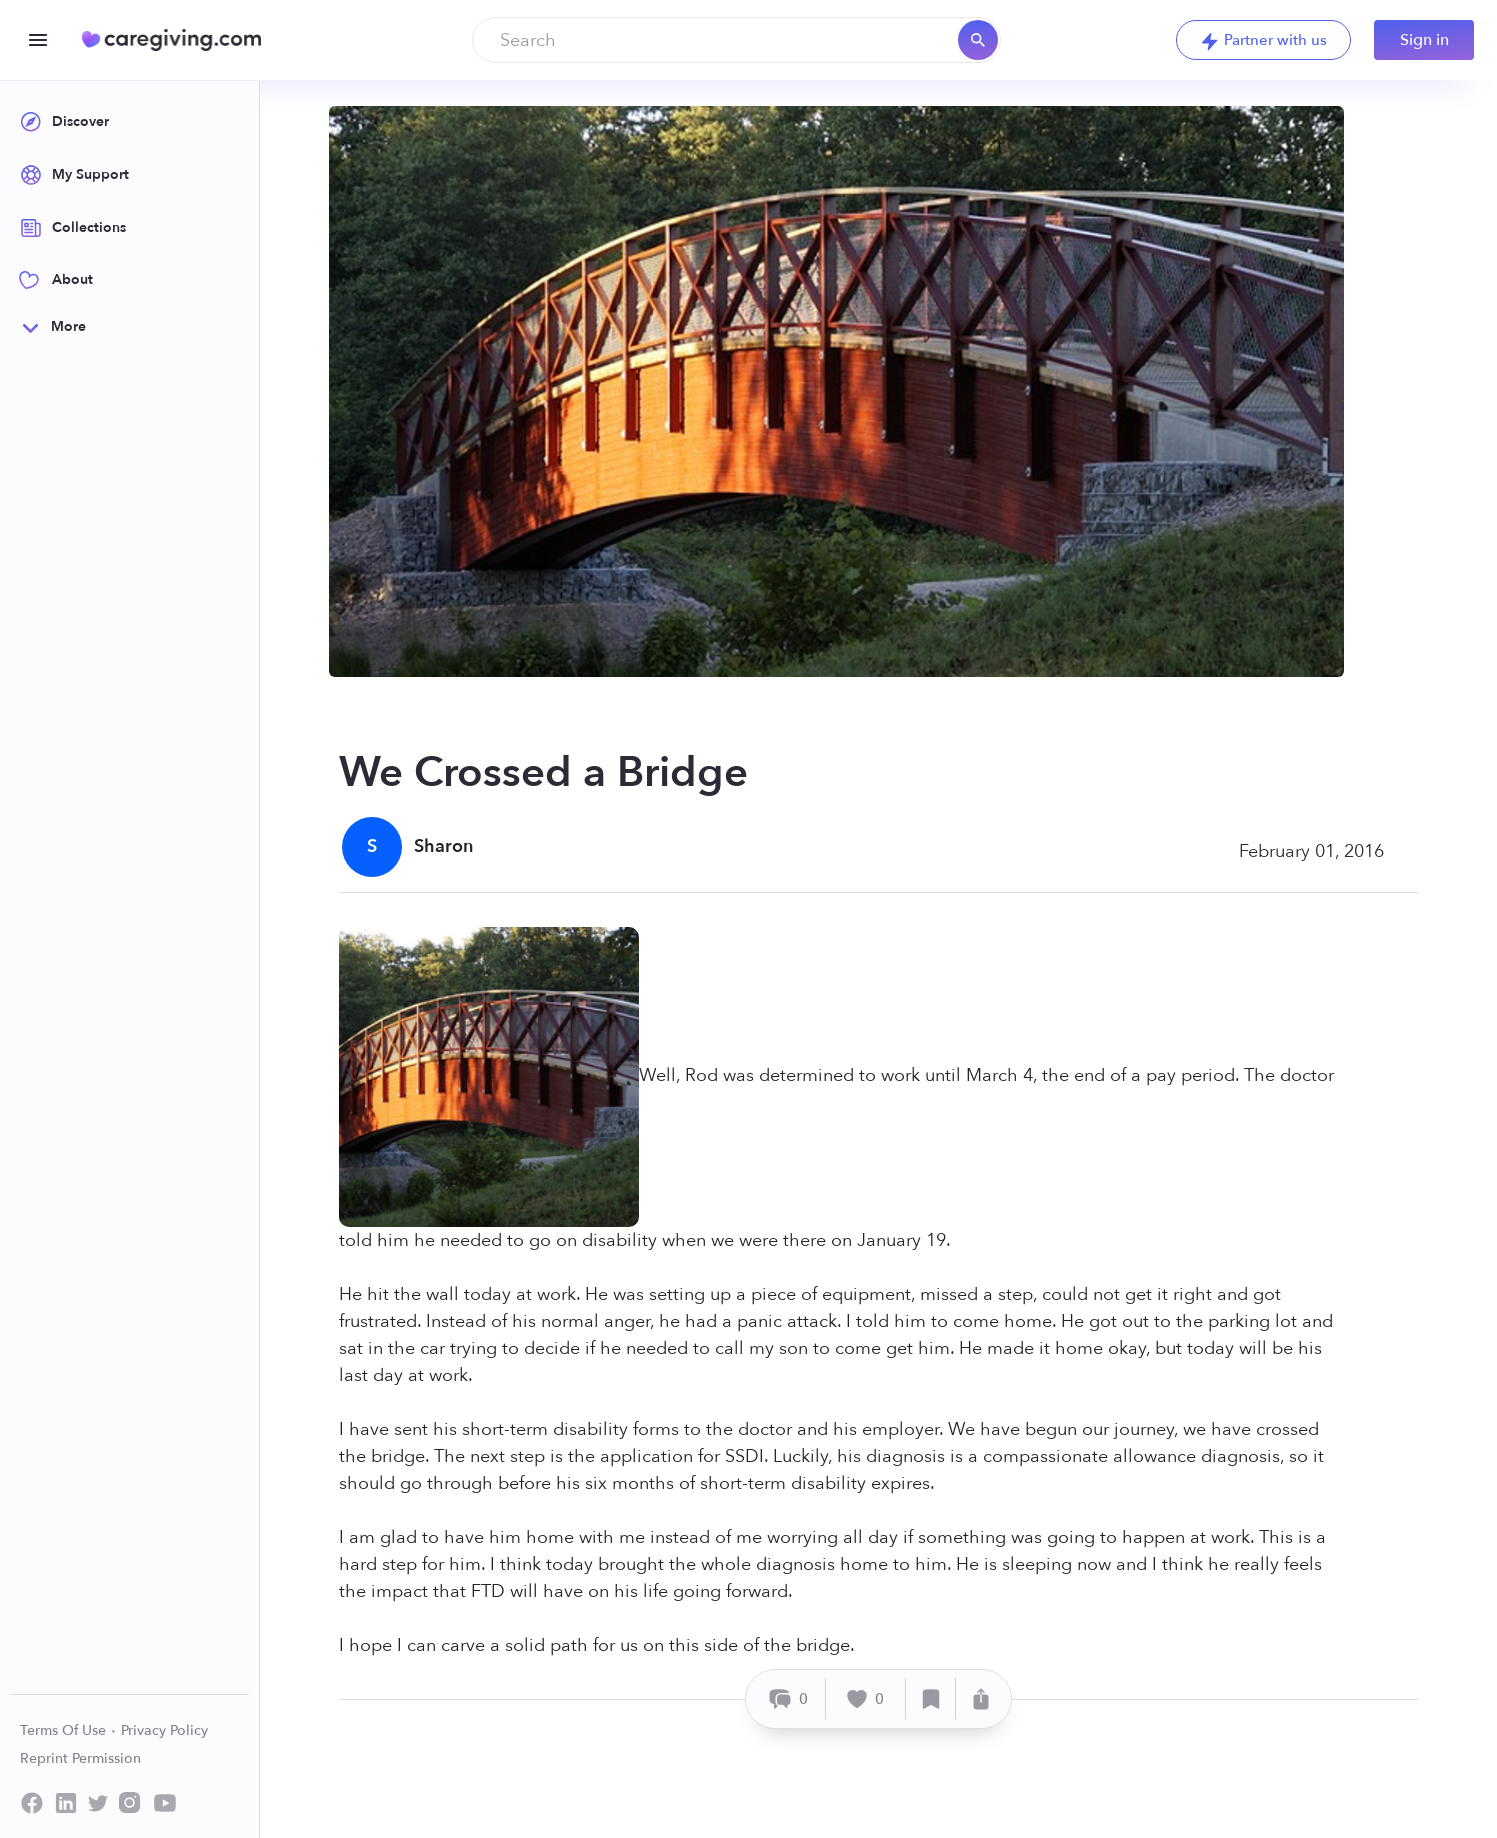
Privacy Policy (164, 1730)
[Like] (866, 1698)
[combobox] (736, 40)
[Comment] (788, 1698)
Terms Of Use (68, 1730)
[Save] (931, 1698)
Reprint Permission (80, 1758)
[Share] (981, 1698)
